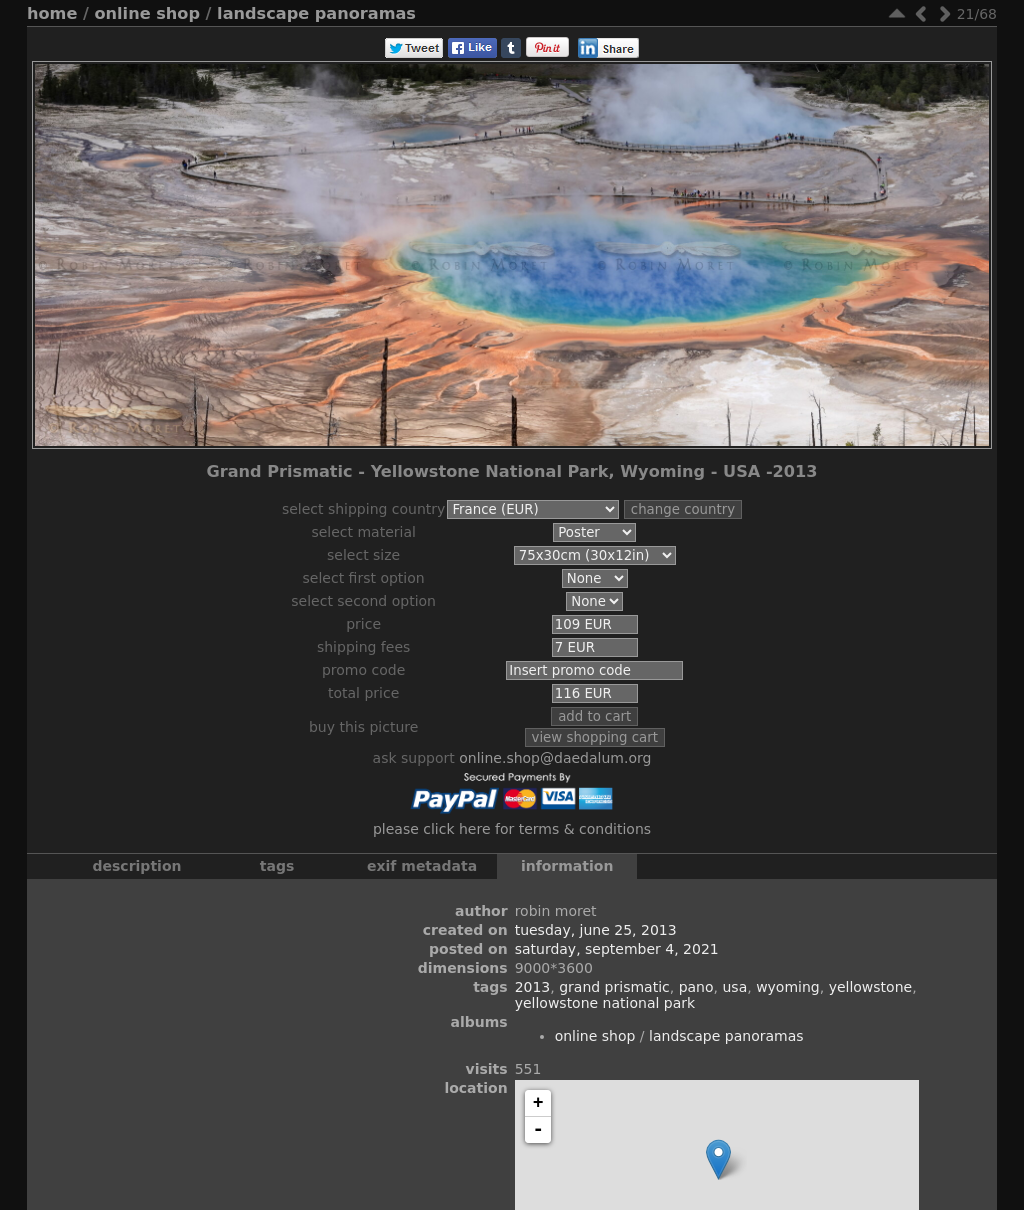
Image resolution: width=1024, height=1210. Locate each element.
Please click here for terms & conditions (512, 829)
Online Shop (147, 13)
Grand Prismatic (614, 987)
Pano (696, 987)
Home (52, 13)
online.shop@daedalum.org (555, 758)
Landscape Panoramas (316, 13)
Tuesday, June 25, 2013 (596, 930)
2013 (533, 987)
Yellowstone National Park (605, 1003)
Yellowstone (871, 987)
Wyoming (788, 987)
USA (734, 987)
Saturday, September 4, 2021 (617, 949)
